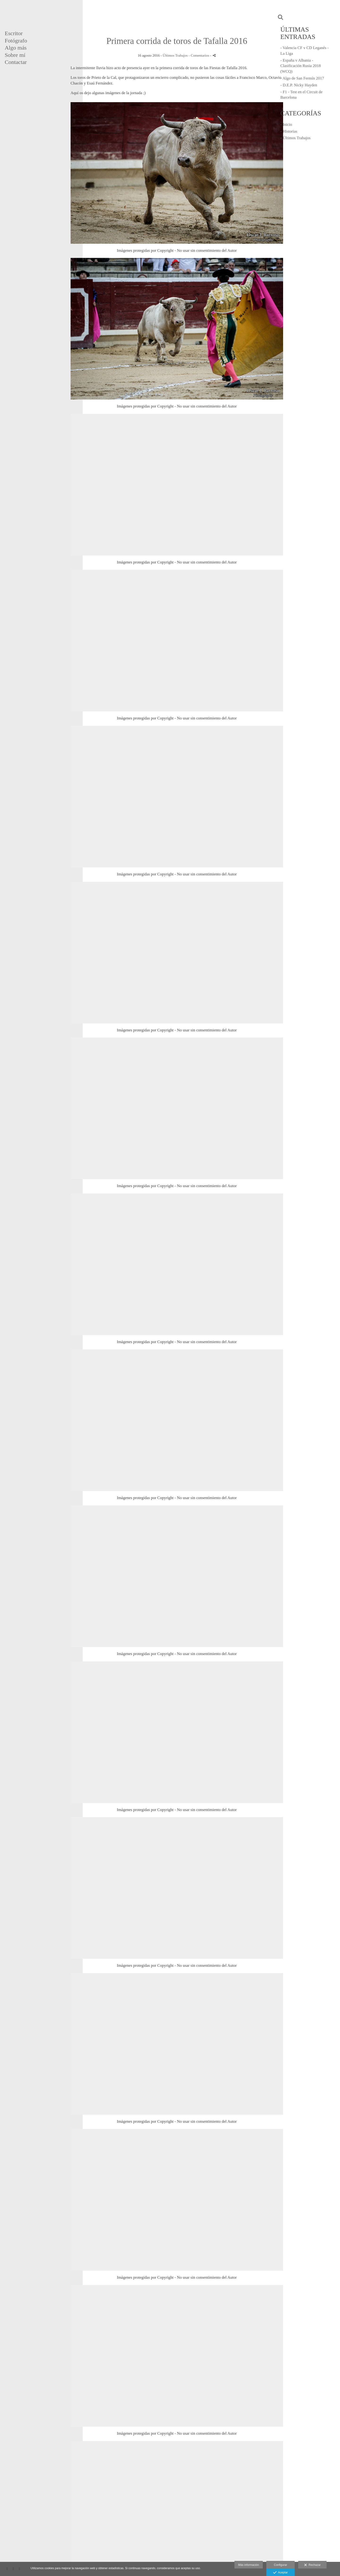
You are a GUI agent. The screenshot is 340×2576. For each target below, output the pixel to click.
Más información (248, 2565)
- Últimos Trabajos (295, 138)
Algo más (16, 48)
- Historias (288, 131)
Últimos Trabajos (175, 55)
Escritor (14, 33)
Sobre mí (15, 55)
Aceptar (280, 2573)
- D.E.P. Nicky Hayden (298, 85)
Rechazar (312, 2565)
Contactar (16, 62)
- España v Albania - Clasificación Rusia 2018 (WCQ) (300, 66)
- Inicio (286, 124)
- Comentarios (199, 55)
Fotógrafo (16, 41)
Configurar (280, 2565)
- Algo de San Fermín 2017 (302, 78)
